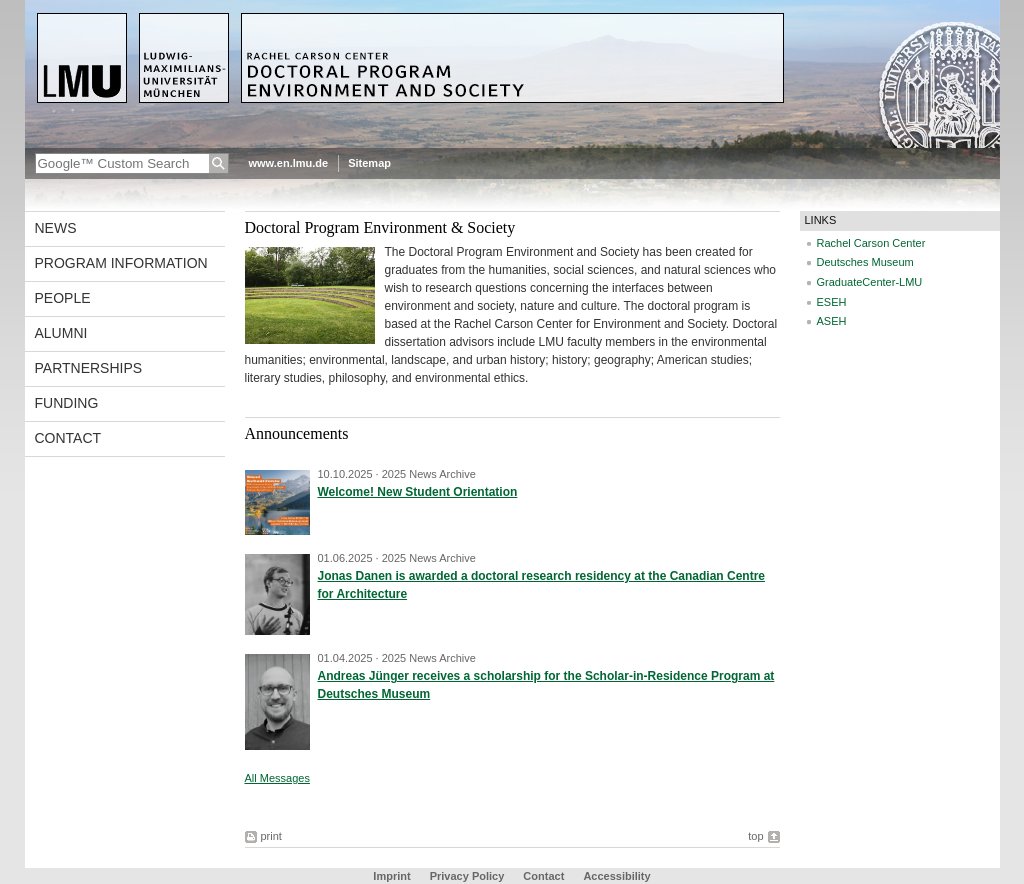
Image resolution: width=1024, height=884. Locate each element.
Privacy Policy (467, 876)
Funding (67, 403)
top (755, 836)
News (56, 228)
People (63, 298)
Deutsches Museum (865, 262)
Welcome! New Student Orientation (418, 492)
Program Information (121, 263)
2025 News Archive (429, 474)
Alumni (61, 333)
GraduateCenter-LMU (870, 282)
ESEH (832, 302)
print (271, 836)
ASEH (832, 321)
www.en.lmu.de (289, 163)
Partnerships (89, 368)
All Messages (277, 778)
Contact (68, 438)
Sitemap (369, 163)
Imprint (391, 876)
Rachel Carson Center (871, 243)
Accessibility (616, 876)
